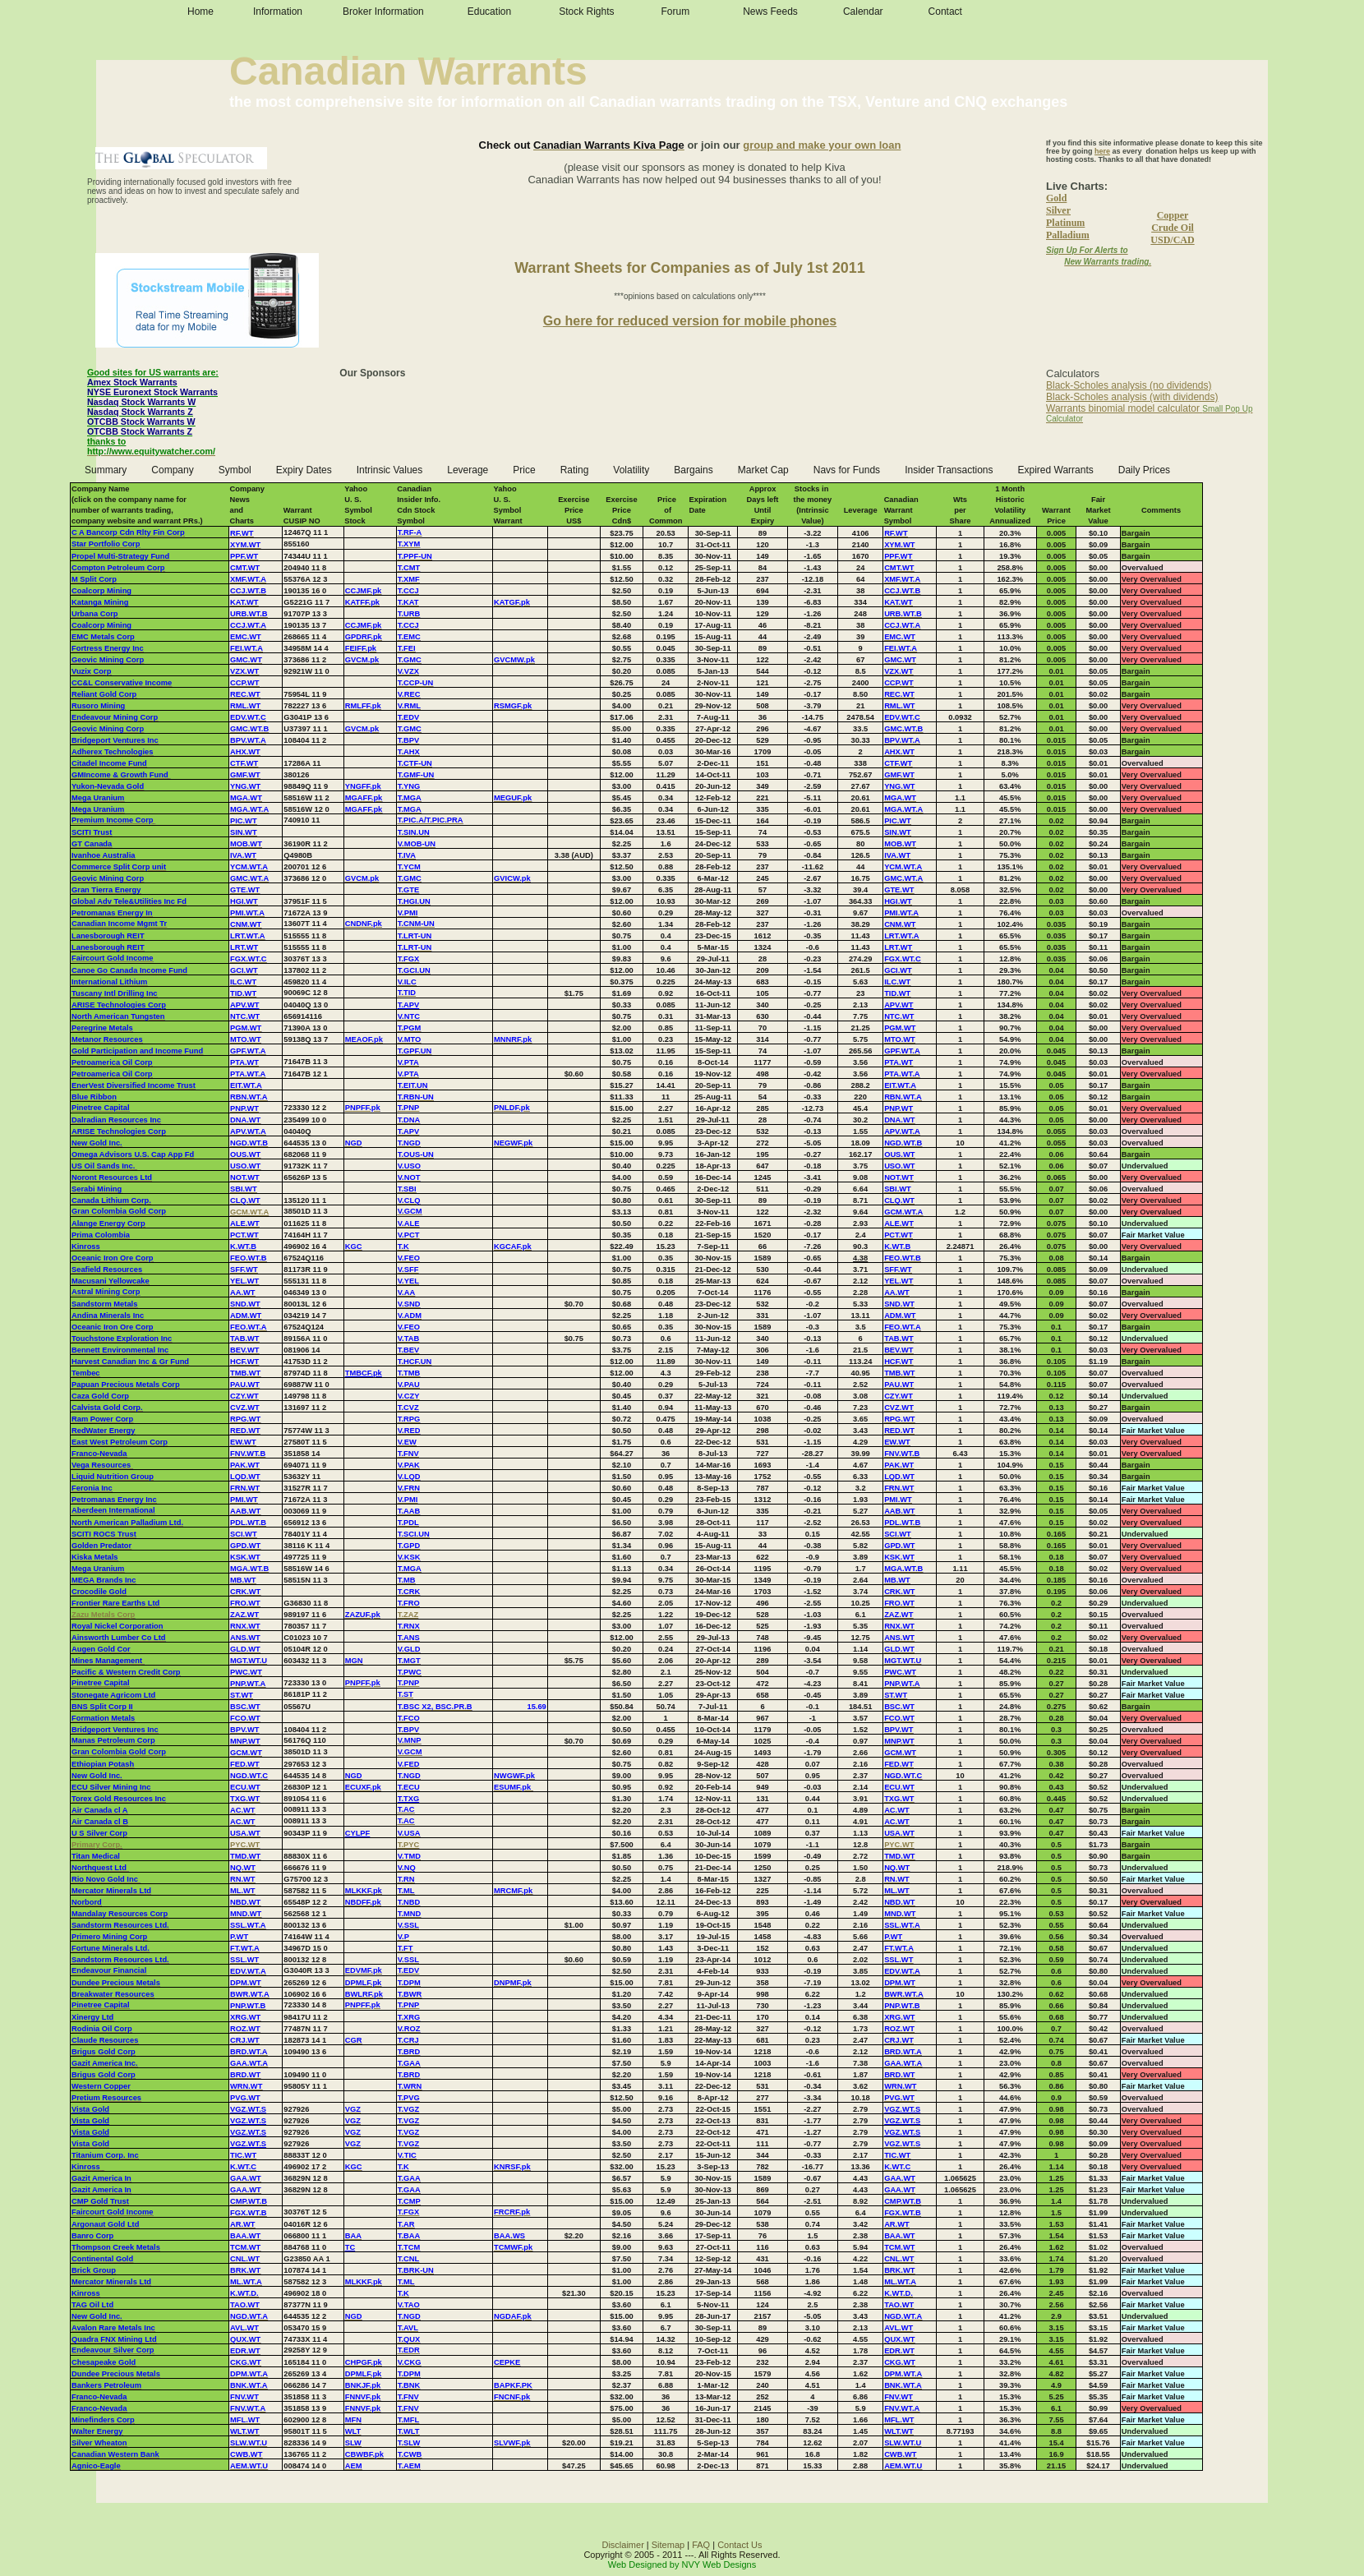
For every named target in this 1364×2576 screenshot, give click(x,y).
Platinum (1065, 222)
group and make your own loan (822, 145)
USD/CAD (1172, 240)
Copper (1173, 215)
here (1102, 151)
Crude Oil (1172, 227)
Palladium (1068, 235)
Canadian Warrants (408, 71)
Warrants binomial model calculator (1123, 408)
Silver (1058, 210)
